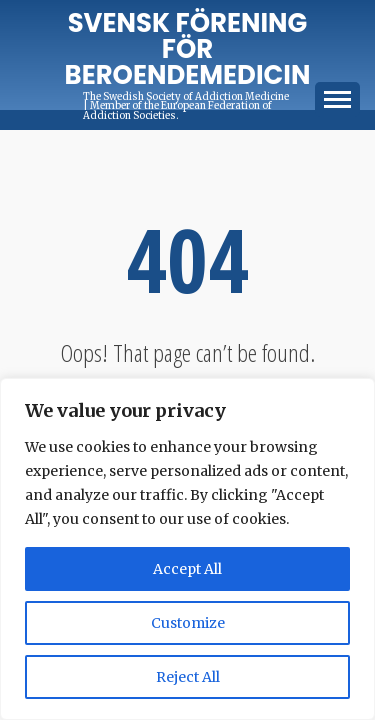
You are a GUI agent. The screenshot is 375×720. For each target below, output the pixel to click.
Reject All (188, 677)
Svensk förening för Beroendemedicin (188, 49)
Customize (188, 623)
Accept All (187, 569)
